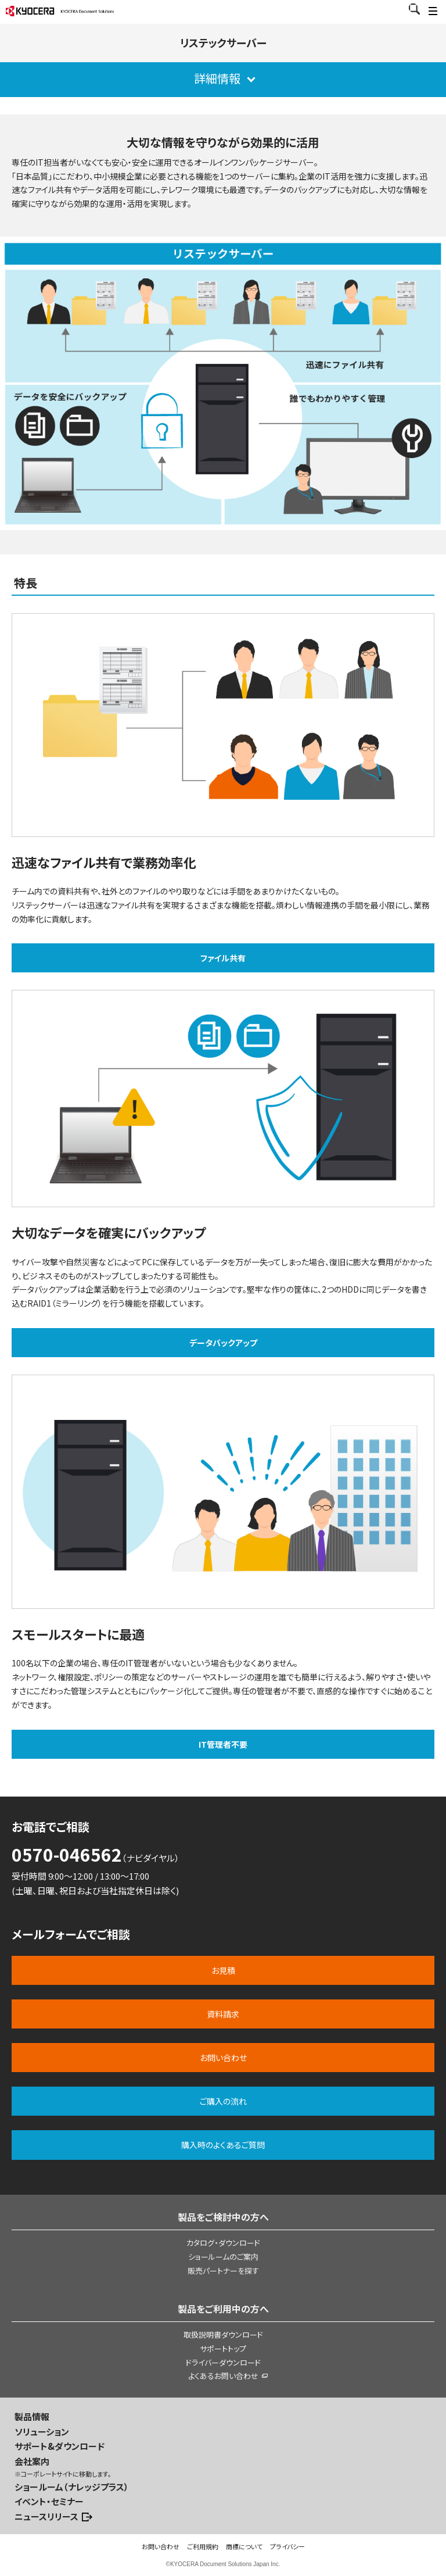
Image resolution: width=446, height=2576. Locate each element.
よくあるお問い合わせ (223, 2375)
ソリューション (42, 2431)
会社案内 (32, 2461)
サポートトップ (223, 2348)
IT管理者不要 (223, 1744)
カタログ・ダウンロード (223, 2242)
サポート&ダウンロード (60, 2446)
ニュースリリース (46, 2516)
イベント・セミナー (49, 2501)
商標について (244, 2546)
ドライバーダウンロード (223, 2362)
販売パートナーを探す (223, 2270)
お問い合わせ (160, 2546)
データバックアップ (223, 1342)
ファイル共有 (223, 958)
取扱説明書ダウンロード (223, 2334)
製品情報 (32, 2416)
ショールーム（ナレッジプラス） (72, 2487)
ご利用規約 (202, 2546)
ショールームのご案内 (223, 2256)
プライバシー (287, 2546)
